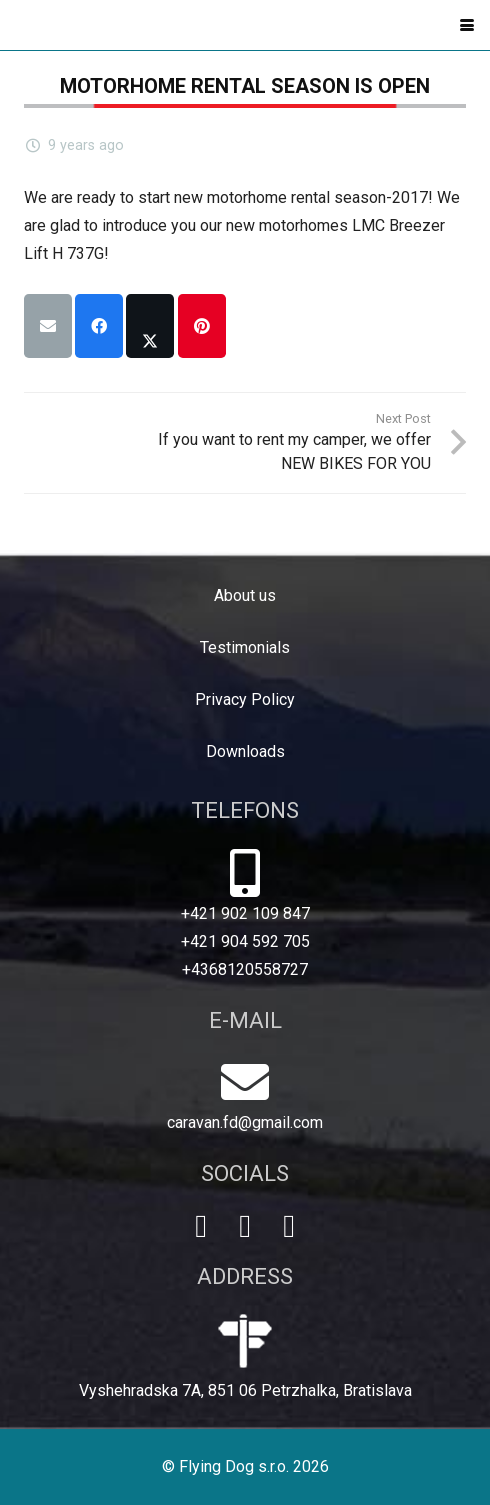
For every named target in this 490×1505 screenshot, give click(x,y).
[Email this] (48, 326)
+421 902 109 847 (245, 913)
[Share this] (99, 326)
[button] (467, 25)
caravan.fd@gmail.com (245, 1122)
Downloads (245, 751)
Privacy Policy (245, 699)
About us (245, 595)
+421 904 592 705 (245, 941)
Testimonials (245, 647)
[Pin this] (202, 326)
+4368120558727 (245, 969)
